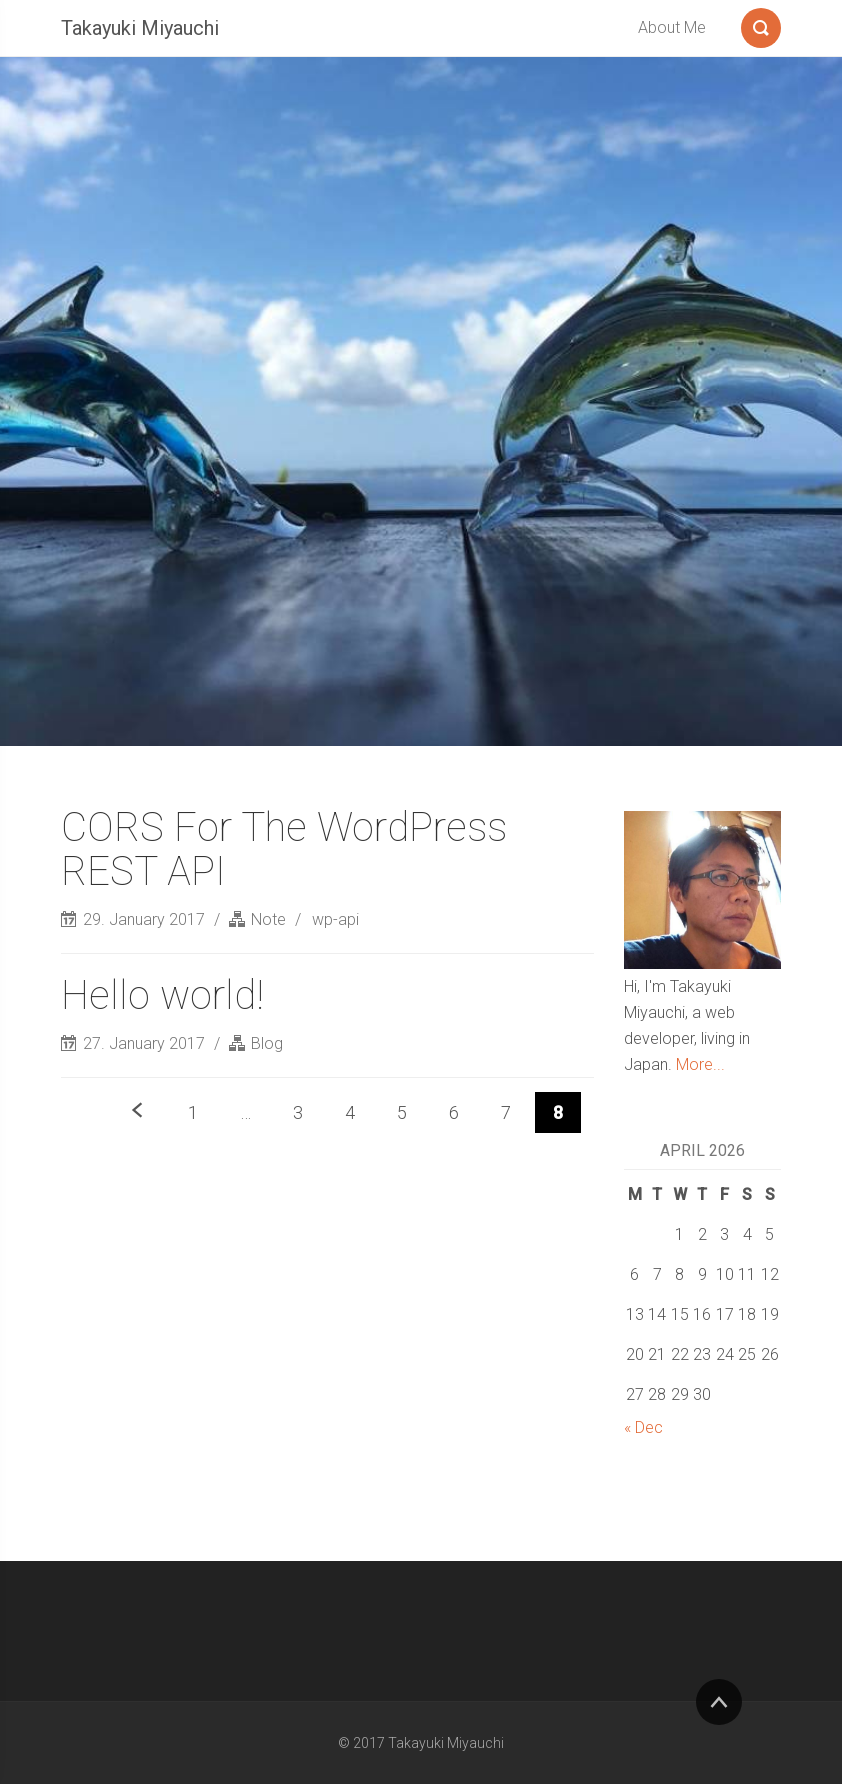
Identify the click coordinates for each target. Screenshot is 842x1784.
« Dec (643, 1427)
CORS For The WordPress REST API (284, 849)
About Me (672, 27)
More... (700, 1064)
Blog (267, 1043)
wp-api (335, 919)
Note (268, 919)
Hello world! (162, 995)
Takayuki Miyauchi (140, 28)
